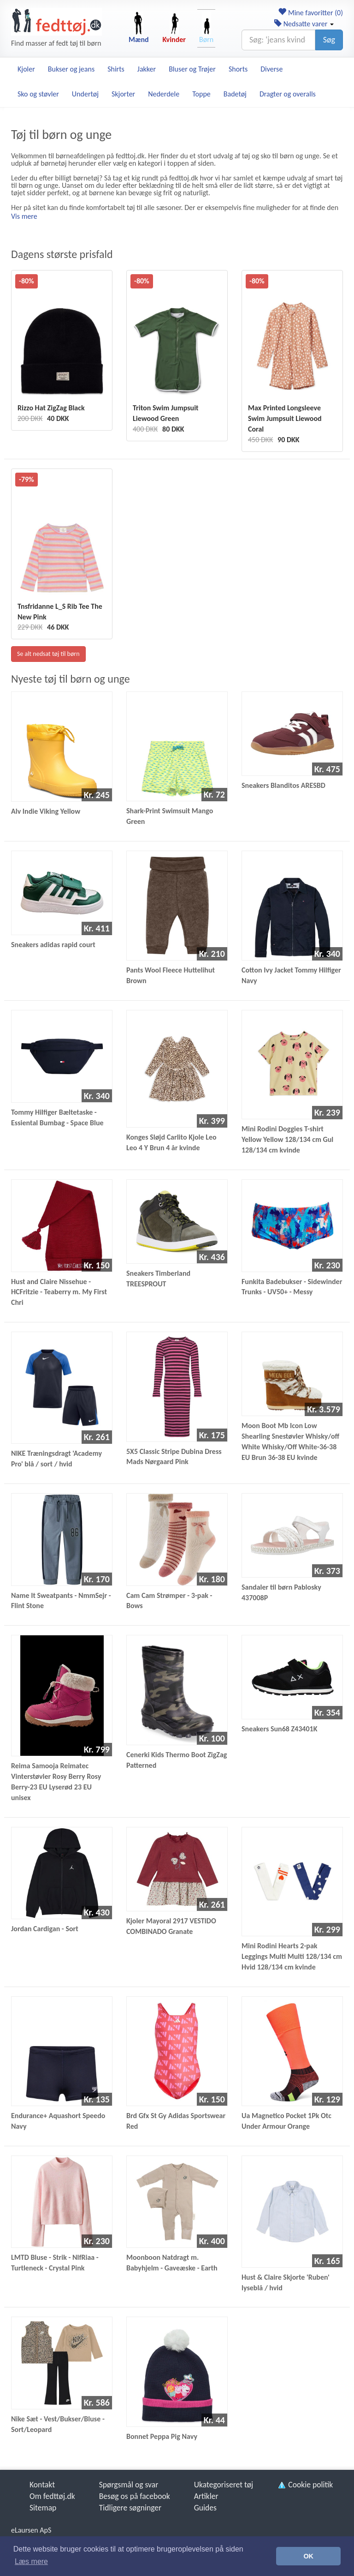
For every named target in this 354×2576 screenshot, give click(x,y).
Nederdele (163, 94)
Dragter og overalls (288, 94)
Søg (329, 40)
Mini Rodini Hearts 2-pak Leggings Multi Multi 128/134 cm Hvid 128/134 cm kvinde (292, 1956)
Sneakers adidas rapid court (53, 944)
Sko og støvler (38, 94)
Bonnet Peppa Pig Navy (161, 2436)
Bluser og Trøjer (192, 69)
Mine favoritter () (310, 12)
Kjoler (26, 69)
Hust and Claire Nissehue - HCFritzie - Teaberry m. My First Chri (59, 1292)
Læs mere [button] (31, 2561)
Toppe (201, 94)
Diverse (271, 69)
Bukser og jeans (71, 69)
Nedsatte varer (304, 23)
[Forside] (56, 22)
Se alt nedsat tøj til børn (48, 654)
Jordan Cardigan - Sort (44, 1928)
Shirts (115, 69)
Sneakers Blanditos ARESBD (283, 785)
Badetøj (235, 94)
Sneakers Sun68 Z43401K (279, 1728)
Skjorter (123, 94)
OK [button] (308, 2556)
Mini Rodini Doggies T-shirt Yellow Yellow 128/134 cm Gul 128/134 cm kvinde (287, 1139)
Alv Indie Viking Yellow (45, 811)
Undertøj (85, 94)
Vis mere (24, 216)
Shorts (238, 69)
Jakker (146, 69)
